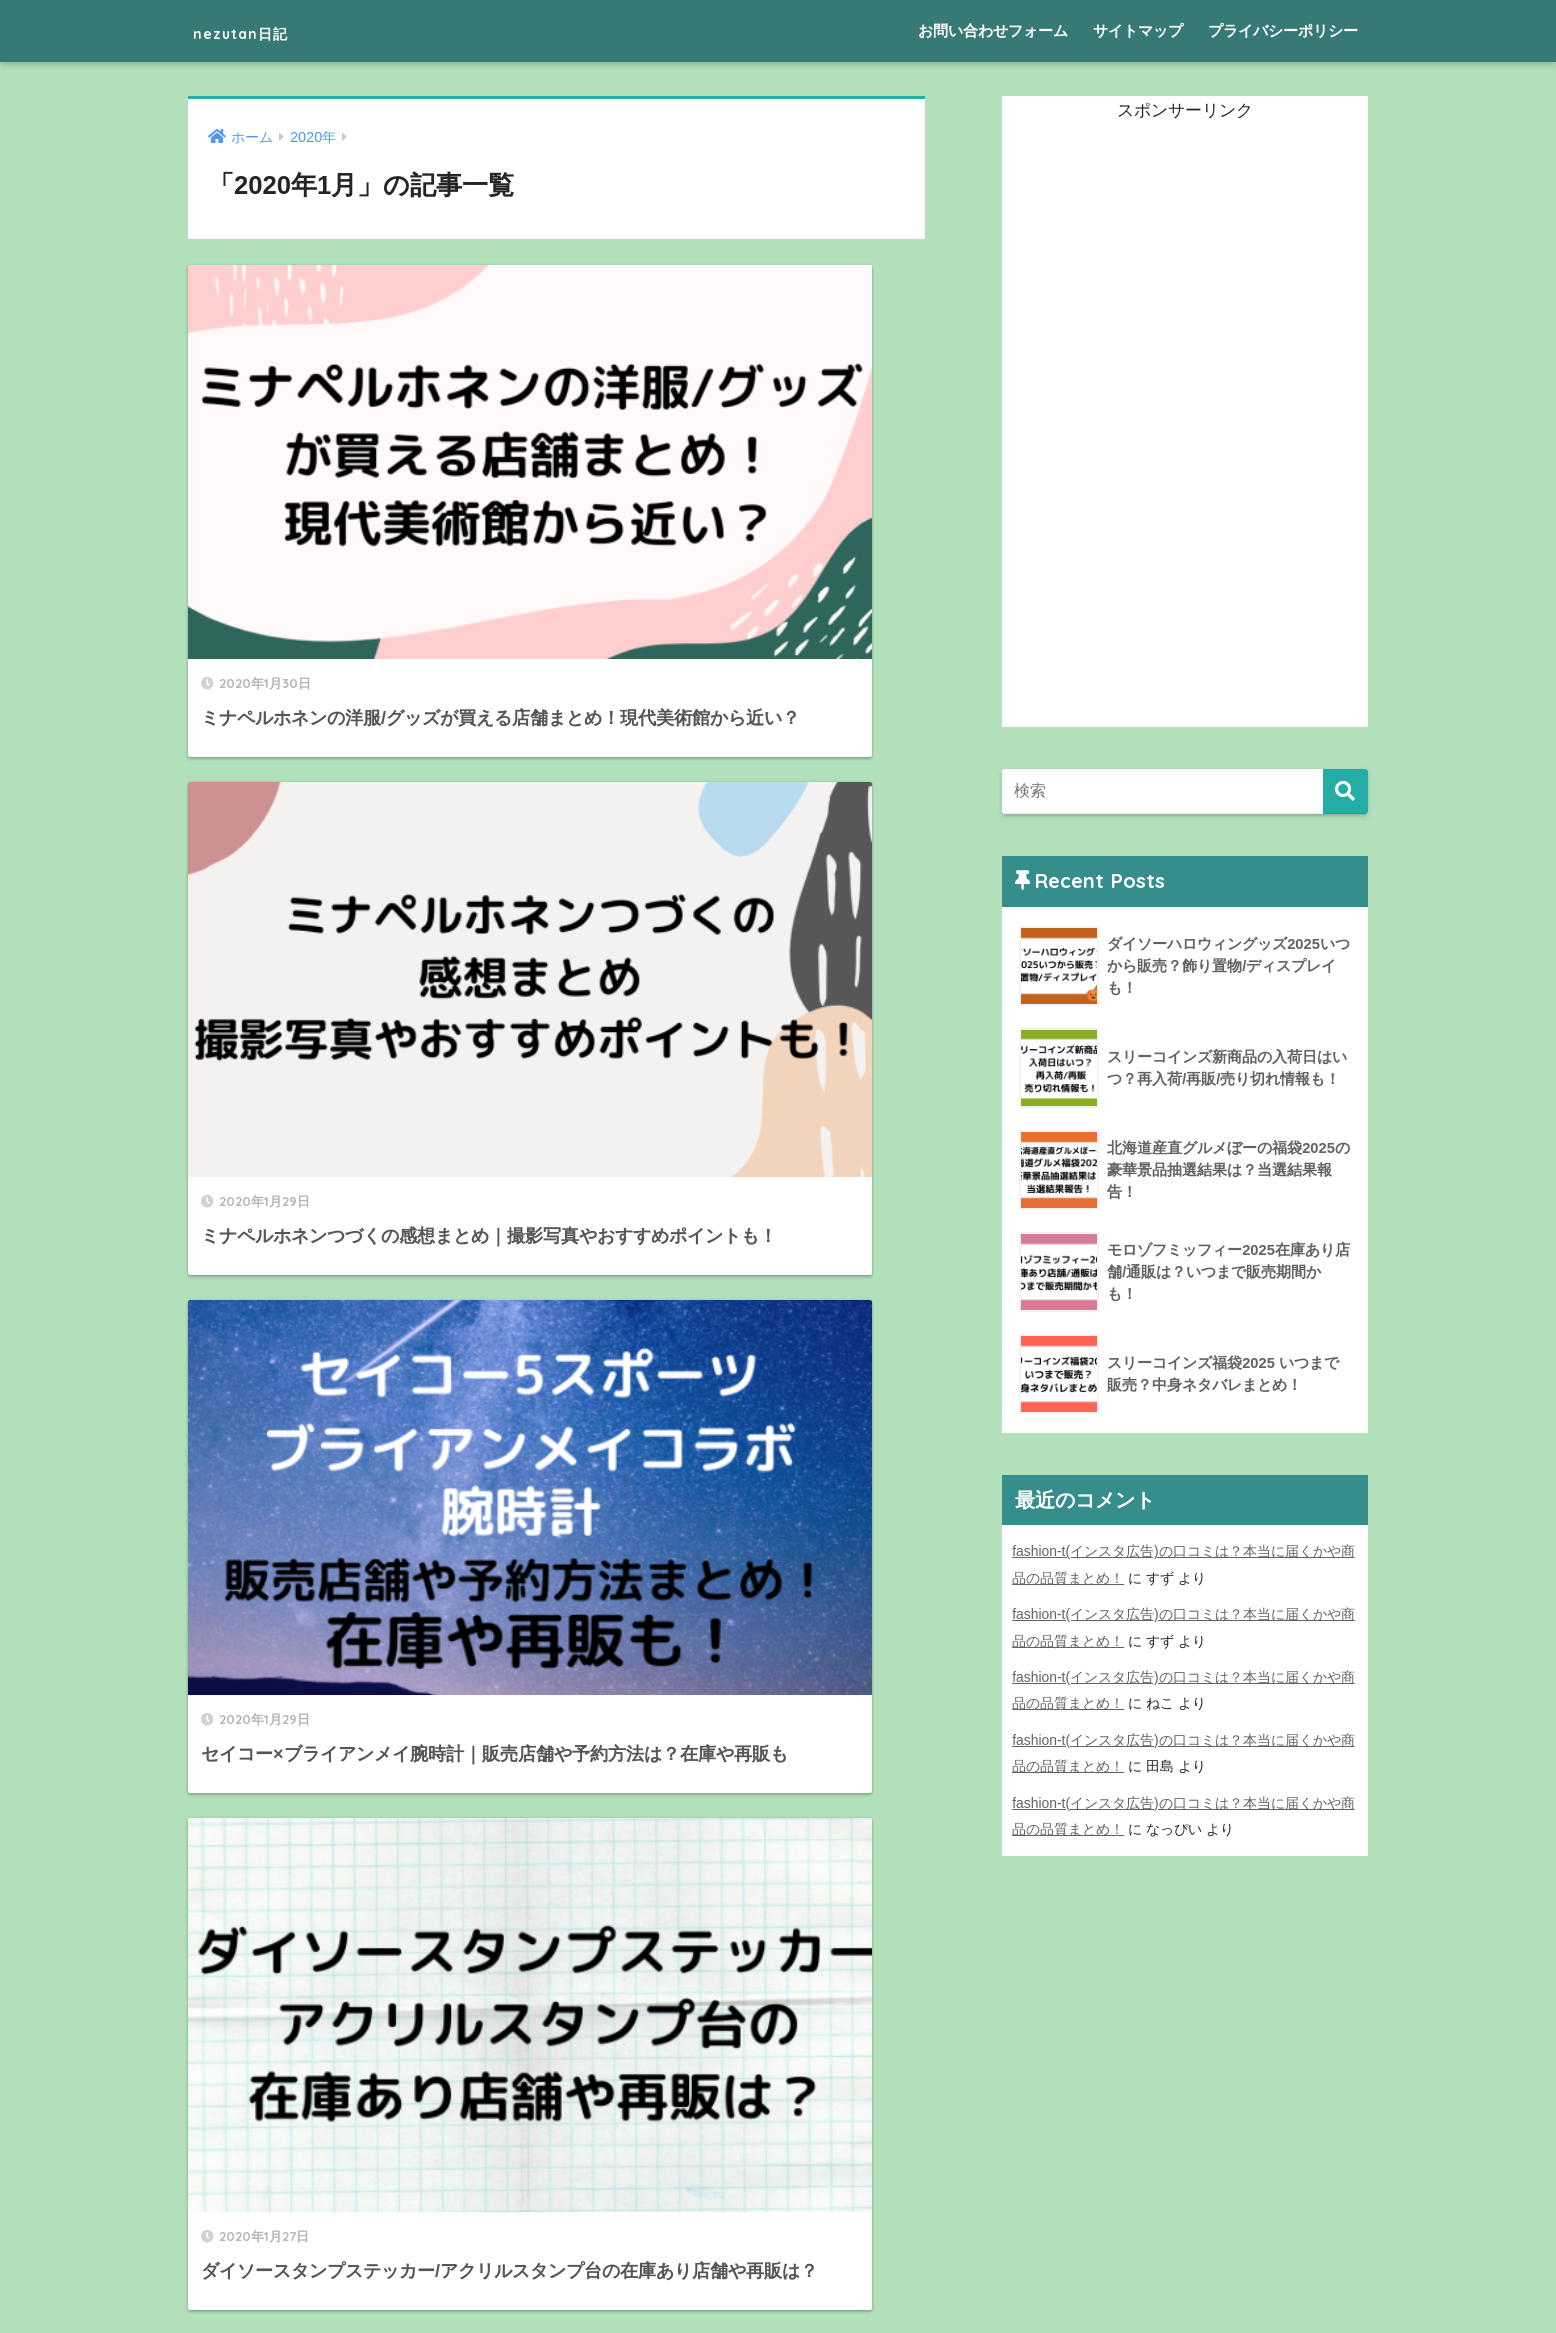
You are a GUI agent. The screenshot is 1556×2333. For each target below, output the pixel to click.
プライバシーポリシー (1283, 30)
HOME (778, 2248)
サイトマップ (1138, 30)
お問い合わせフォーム (993, 30)
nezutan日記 (265, 30)
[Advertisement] (1152, 427)
